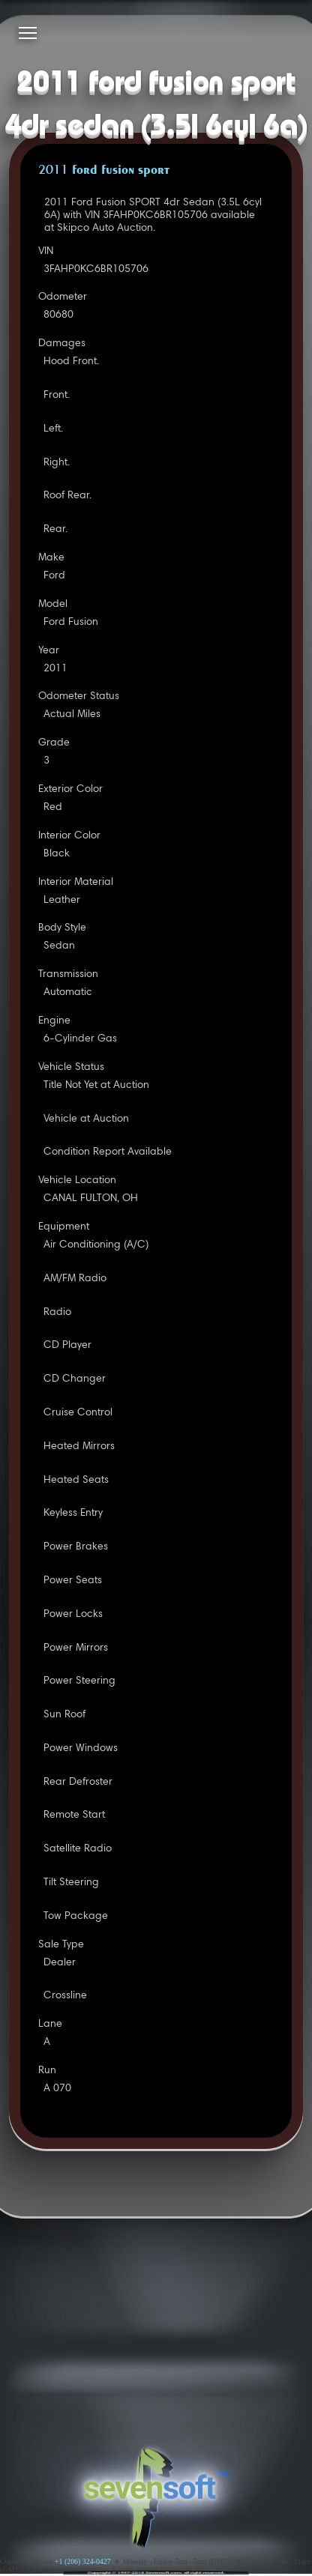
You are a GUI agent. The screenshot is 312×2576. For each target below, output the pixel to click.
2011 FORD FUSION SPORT (104, 171)
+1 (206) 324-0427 (83, 2561)
